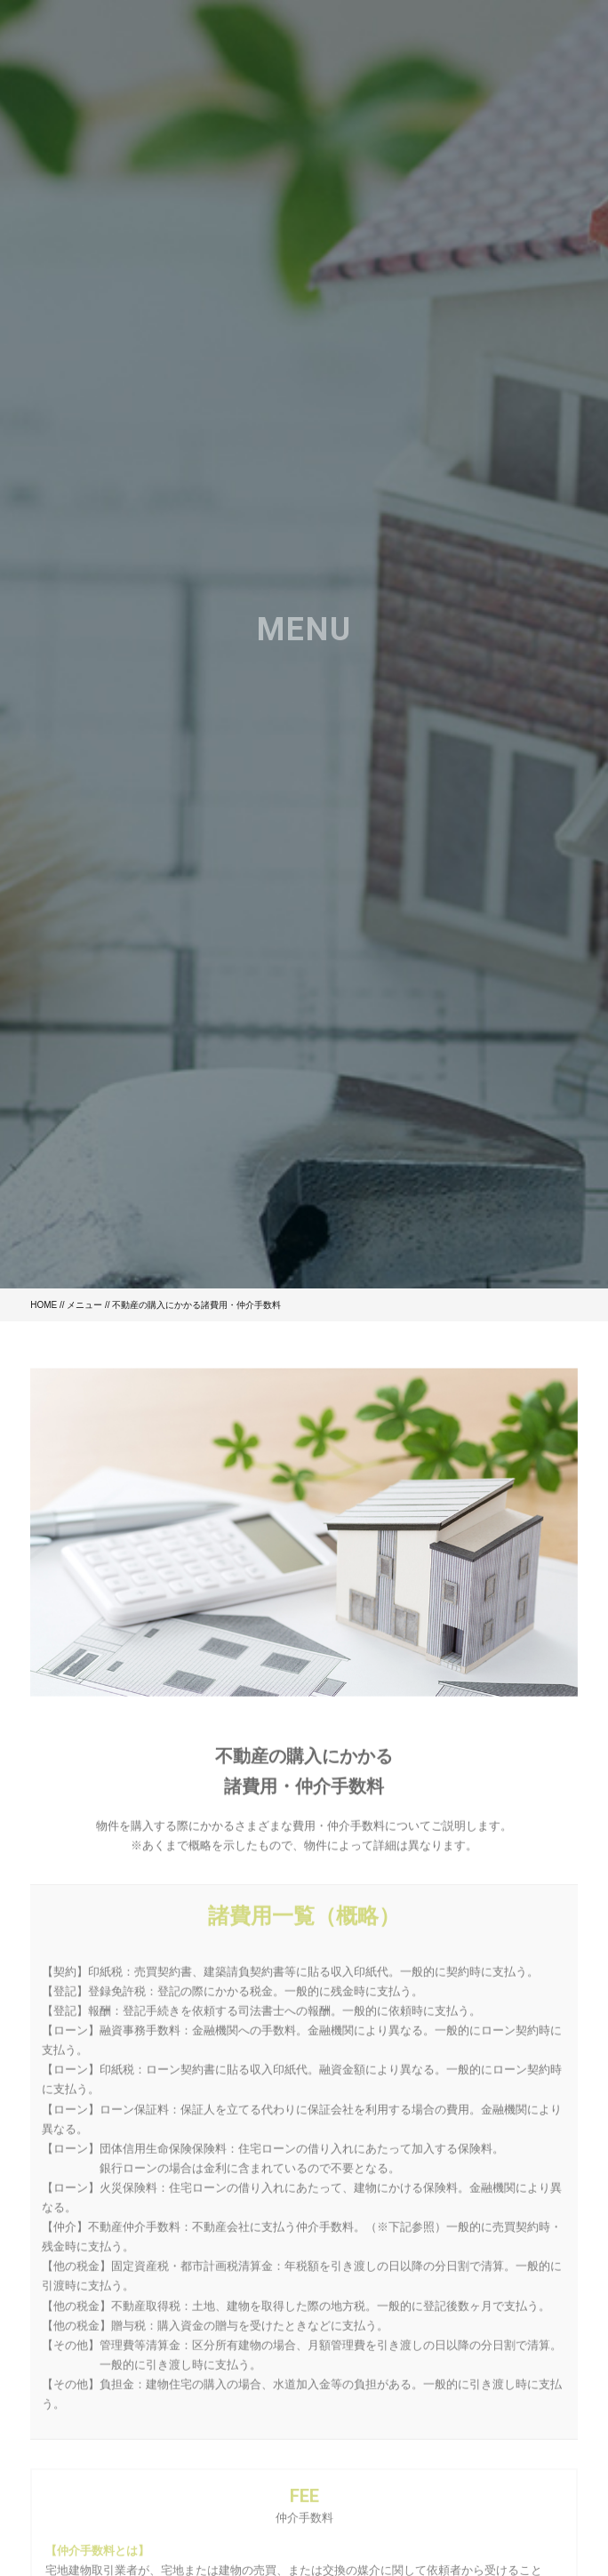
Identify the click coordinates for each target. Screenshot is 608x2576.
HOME (43, 1305)
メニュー (84, 1305)
